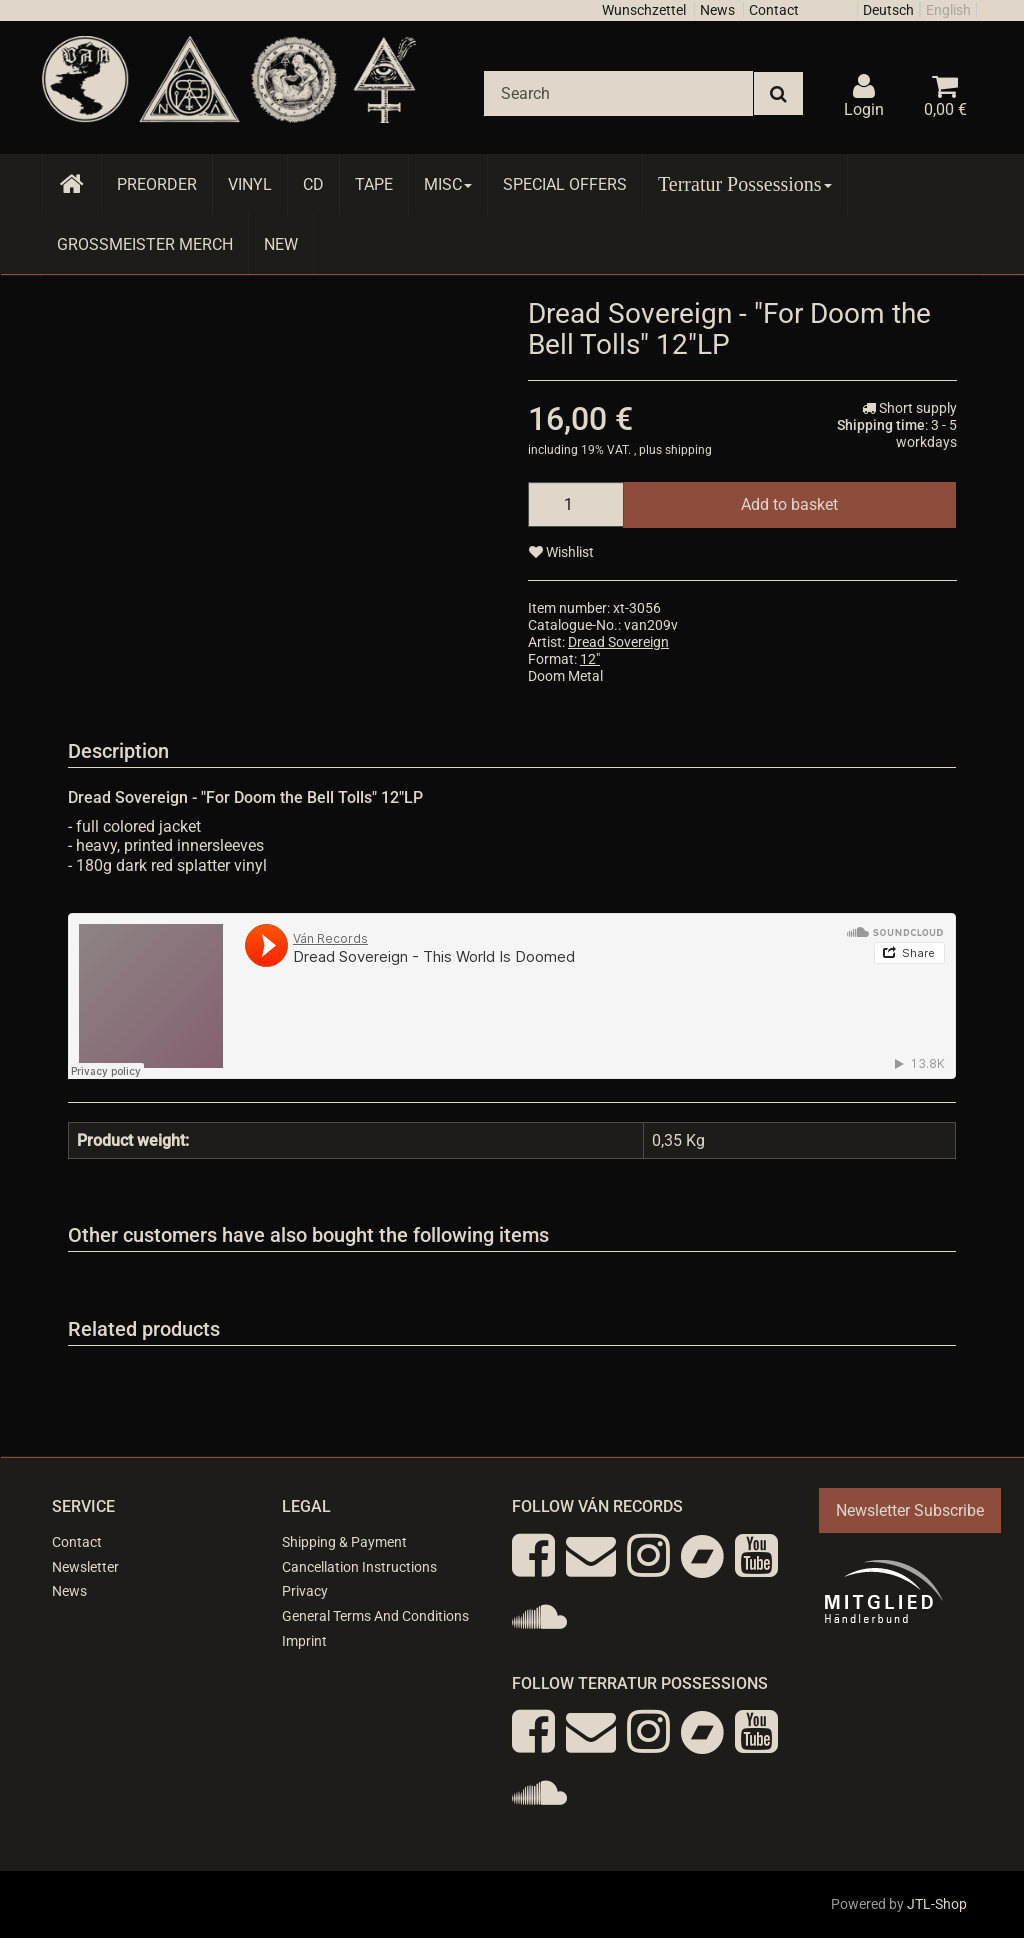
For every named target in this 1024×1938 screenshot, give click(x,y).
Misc (448, 184)
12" (590, 659)
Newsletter (85, 1567)
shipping (688, 450)
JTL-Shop (937, 1904)
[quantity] (576, 504)
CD (313, 184)
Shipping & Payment (344, 1542)
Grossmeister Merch (145, 244)
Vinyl (250, 184)
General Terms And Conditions (375, 1616)
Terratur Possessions (745, 184)
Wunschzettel (644, 10)
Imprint (304, 1641)
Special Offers (565, 184)
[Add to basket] (789, 504)
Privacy (305, 1591)
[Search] (618, 93)
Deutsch (888, 10)
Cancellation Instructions (359, 1567)
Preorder (157, 184)
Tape (374, 184)
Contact (774, 10)
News (717, 10)
